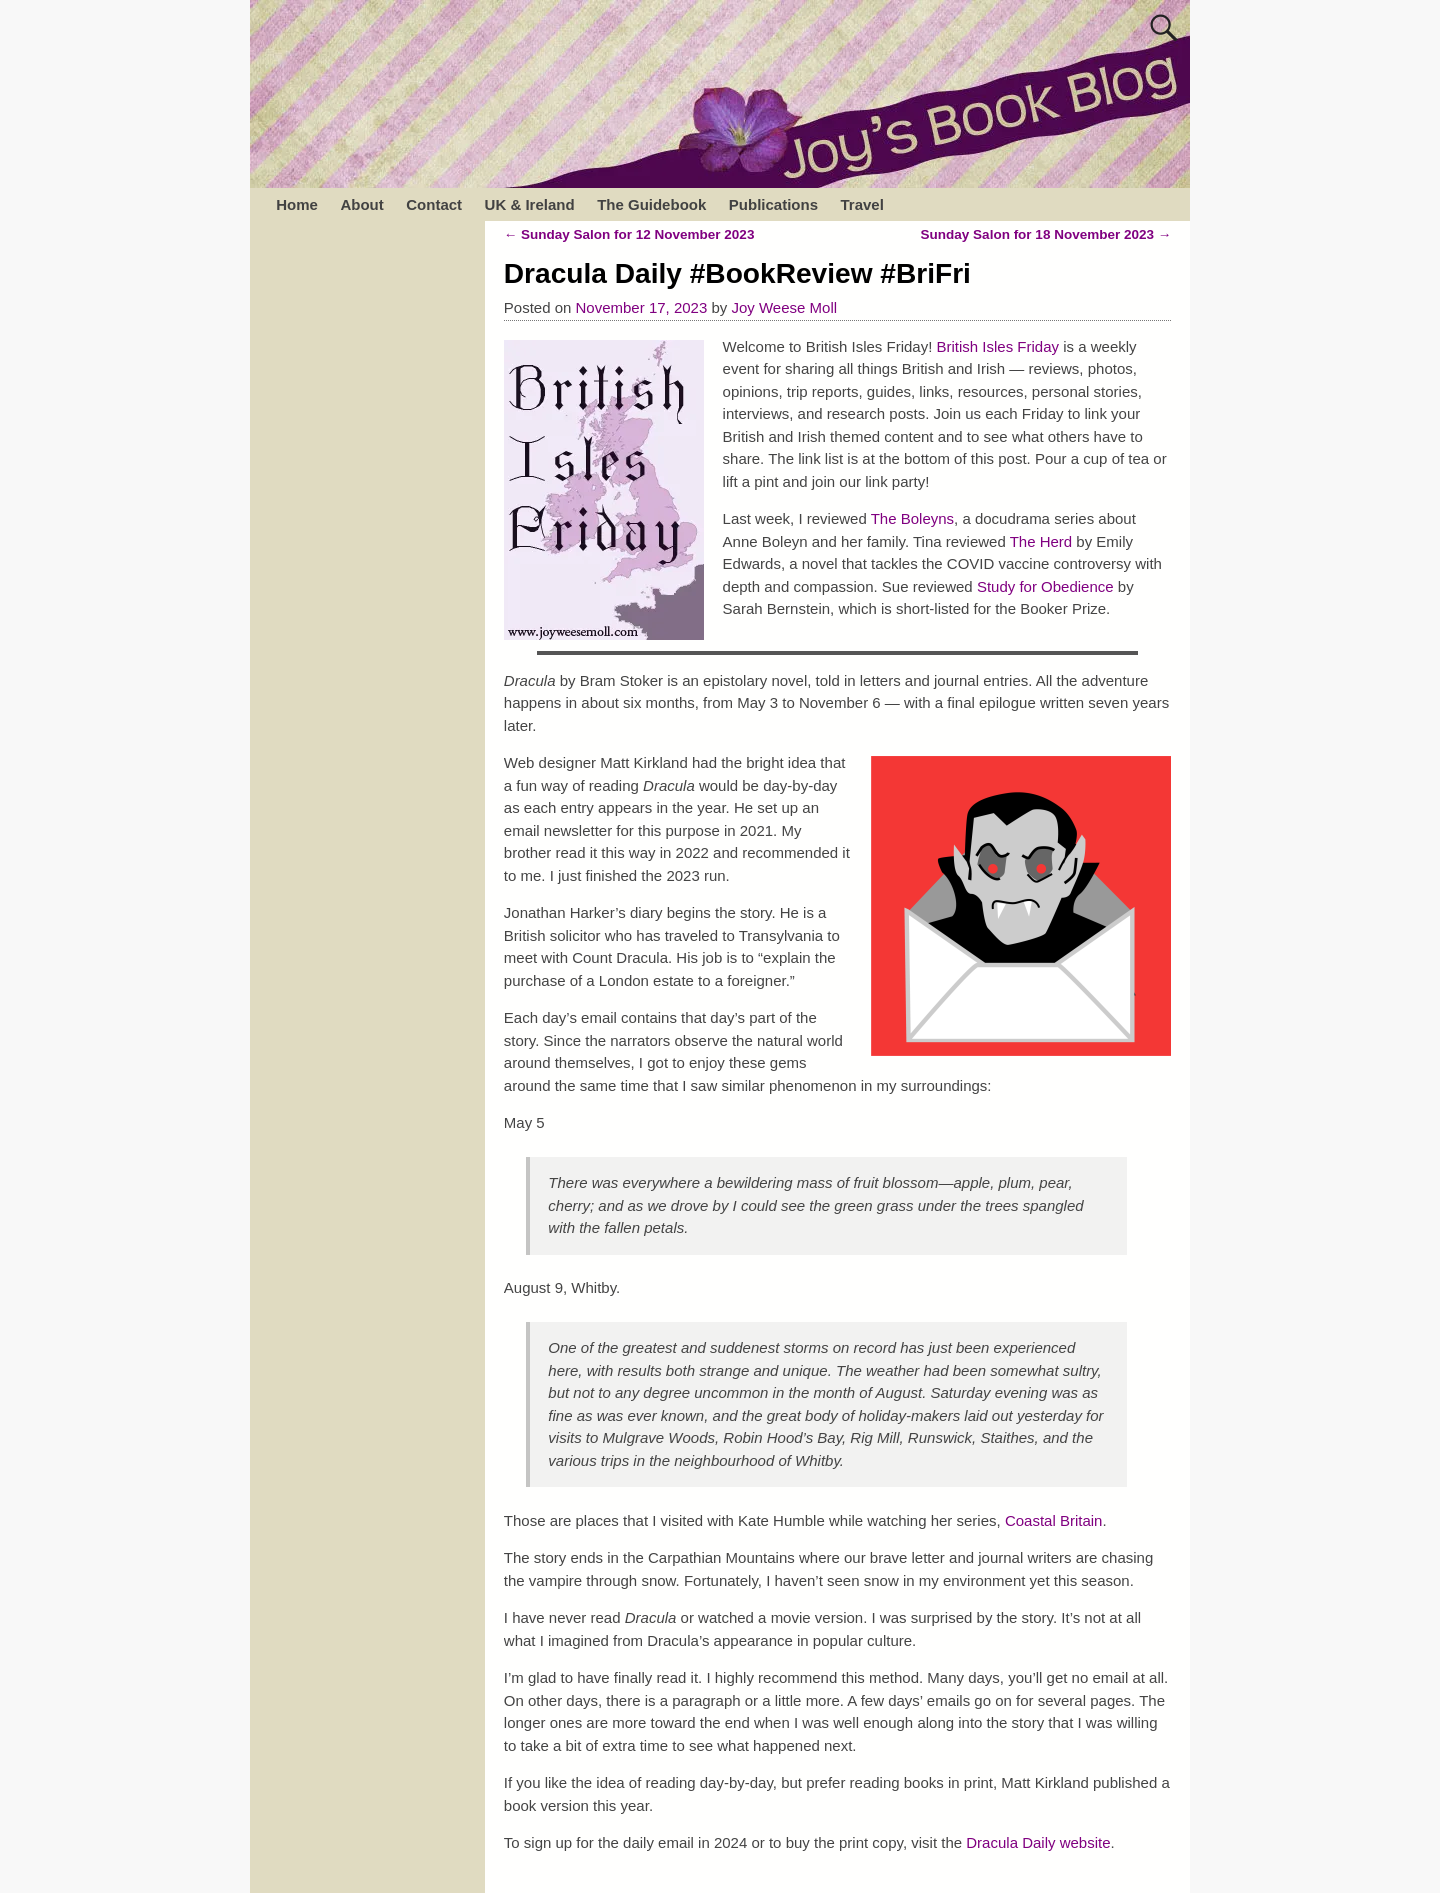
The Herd (1041, 541)
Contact (434, 204)
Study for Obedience (1045, 586)
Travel (861, 204)
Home (297, 204)
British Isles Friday (998, 346)
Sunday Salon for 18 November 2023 (1046, 234)
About (361, 204)
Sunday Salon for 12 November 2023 (629, 234)
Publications (773, 204)
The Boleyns (912, 518)
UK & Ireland (530, 204)
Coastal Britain (1054, 1520)
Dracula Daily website (1038, 1842)
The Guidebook (651, 204)
